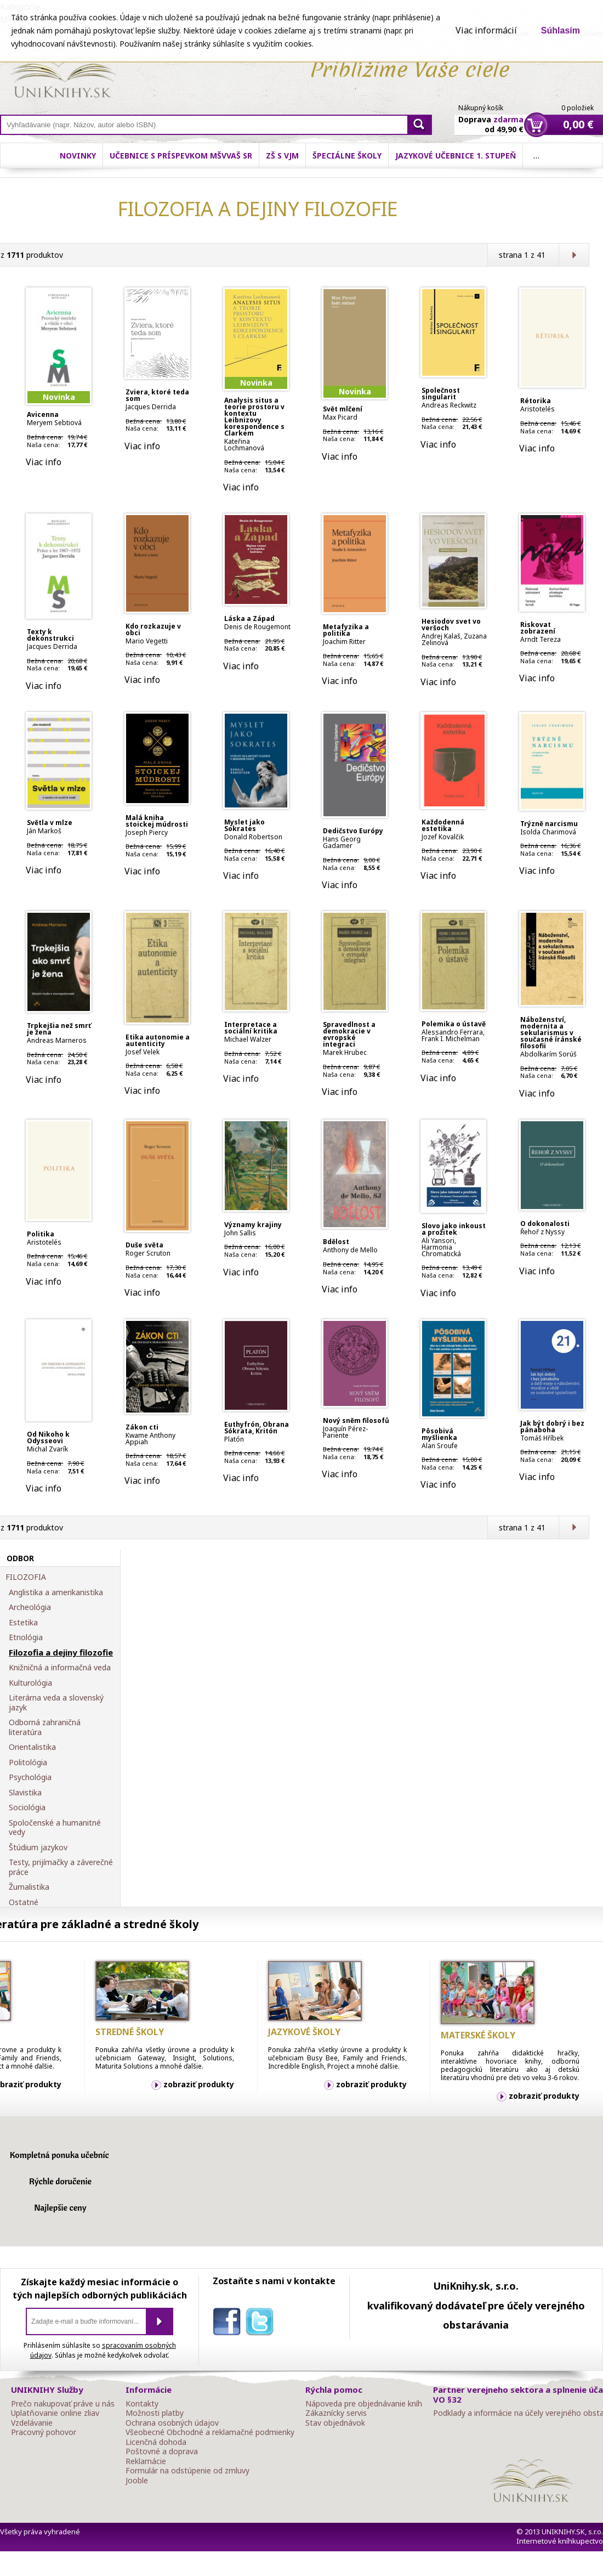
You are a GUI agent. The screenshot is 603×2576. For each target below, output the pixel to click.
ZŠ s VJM (282, 155)
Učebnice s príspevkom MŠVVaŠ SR (181, 155)
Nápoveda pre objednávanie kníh (363, 2404)
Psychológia (30, 1777)
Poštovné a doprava (162, 2451)
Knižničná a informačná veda (60, 1668)
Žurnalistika (29, 1887)
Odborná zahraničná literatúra (45, 1727)
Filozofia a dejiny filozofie (61, 1653)
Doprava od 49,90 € (491, 117)
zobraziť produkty (198, 2084)
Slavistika (25, 1793)
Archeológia (30, 1607)
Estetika (23, 1623)
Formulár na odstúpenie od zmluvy (187, 2471)
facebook (229, 2324)
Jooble (137, 2480)
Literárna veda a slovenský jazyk (56, 1702)
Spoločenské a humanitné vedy (55, 1827)
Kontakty (142, 2404)
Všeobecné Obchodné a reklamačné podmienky (210, 2432)
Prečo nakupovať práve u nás (63, 2404)
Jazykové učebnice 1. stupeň (455, 155)
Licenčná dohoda (156, 2442)
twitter (262, 2324)
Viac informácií (486, 30)
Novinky (78, 155)
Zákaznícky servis (336, 2413)
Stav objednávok (335, 2423)
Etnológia (26, 1637)
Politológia (28, 1762)
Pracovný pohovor (43, 2432)
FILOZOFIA (25, 1577)
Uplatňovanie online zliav (55, 2413)
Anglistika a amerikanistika (56, 1592)
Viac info (43, 462)
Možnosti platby (155, 2413)
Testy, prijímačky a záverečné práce (61, 1867)
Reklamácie (146, 2461)
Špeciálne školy (347, 155)
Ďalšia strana (574, 255)
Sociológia (27, 1807)
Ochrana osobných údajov (172, 2423)
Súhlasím (560, 30)
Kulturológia (30, 1683)
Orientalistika (32, 1747)
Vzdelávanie (32, 2423)
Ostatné (23, 1902)
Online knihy (63, 76)
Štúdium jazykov (38, 1847)
